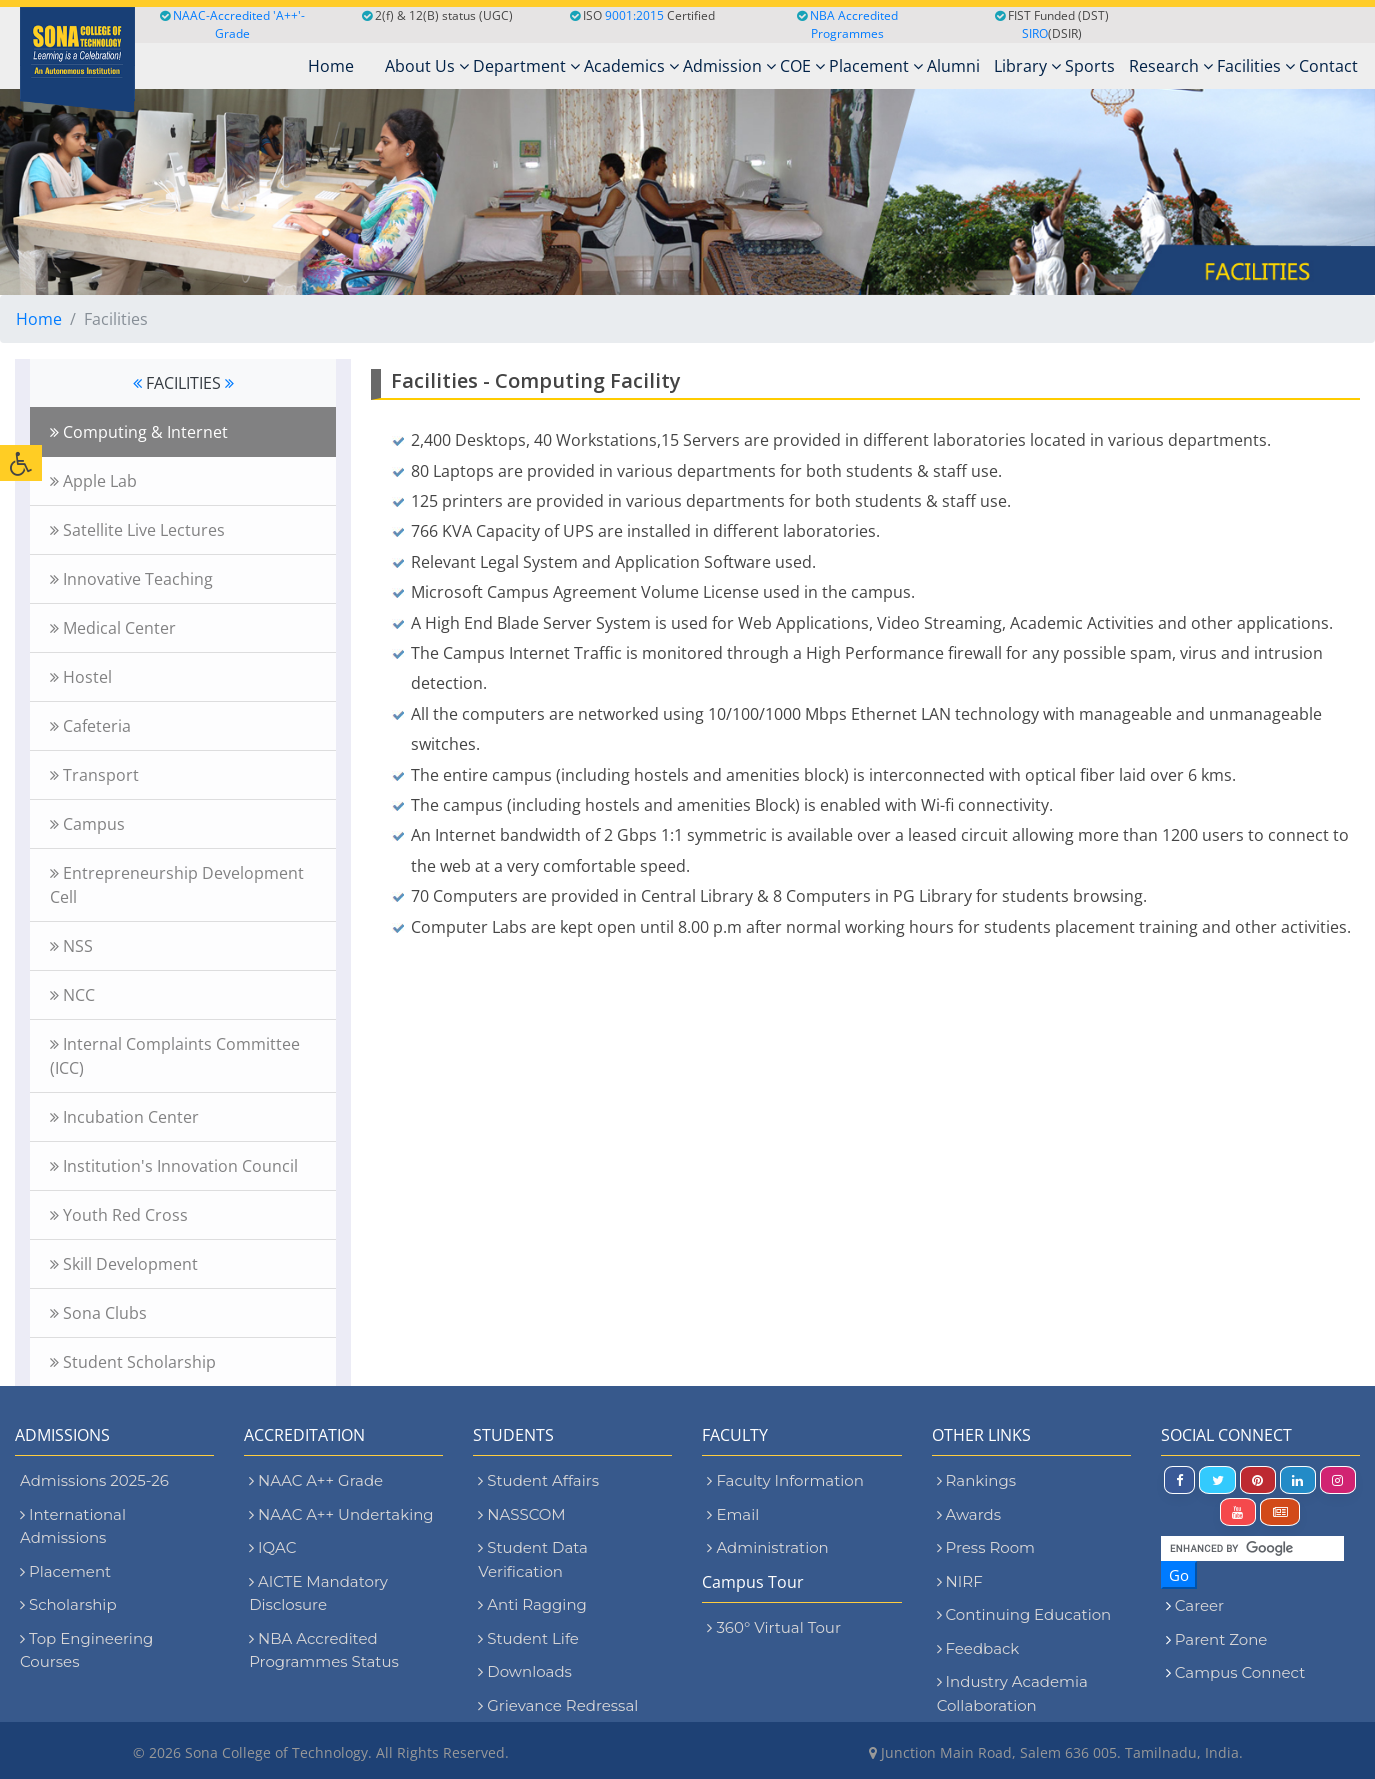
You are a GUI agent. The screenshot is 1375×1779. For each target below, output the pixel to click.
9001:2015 (634, 15)
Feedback (978, 1648)
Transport (94, 775)
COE (802, 66)
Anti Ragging (532, 1604)
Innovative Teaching (131, 579)
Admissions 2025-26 (94, 1480)
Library (1027, 66)
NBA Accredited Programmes (854, 24)
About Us (427, 66)
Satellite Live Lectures (137, 530)
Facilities (1256, 66)
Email (733, 1514)
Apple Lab (93, 481)
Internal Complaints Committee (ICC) (175, 1056)
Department (526, 66)
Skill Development (124, 1264)
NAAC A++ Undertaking (341, 1514)
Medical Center (113, 628)
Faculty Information (785, 1480)
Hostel (81, 677)
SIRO (1035, 33)
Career (1199, 1605)
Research (1171, 66)
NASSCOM (521, 1514)
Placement (876, 66)
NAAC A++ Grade (316, 1480)
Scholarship (68, 1604)
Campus (87, 824)
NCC (72, 995)
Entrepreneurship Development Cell (177, 885)
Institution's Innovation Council (174, 1166)
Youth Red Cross (119, 1215)
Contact (1328, 66)
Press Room (986, 1547)
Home (39, 319)
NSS (71, 946)
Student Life (528, 1638)
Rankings (976, 1480)
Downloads (525, 1671)
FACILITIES (183, 383)
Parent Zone (1221, 1639)
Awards (969, 1514)
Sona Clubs (98, 1313)
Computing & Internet (139, 432)
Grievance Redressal (558, 1705)
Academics (631, 66)
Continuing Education (1024, 1614)
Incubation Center (124, 1117)
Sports (1090, 66)
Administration (767, 1547)
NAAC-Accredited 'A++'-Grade (232, 24)
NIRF (960, 1581)
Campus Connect (1240, 1672)
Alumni (953, 66)
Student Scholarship (133, 1362)
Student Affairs (538, 1480)
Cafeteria (90, 726)
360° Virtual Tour (773, 1627)
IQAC (272, 1547)
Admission (729, 66)
